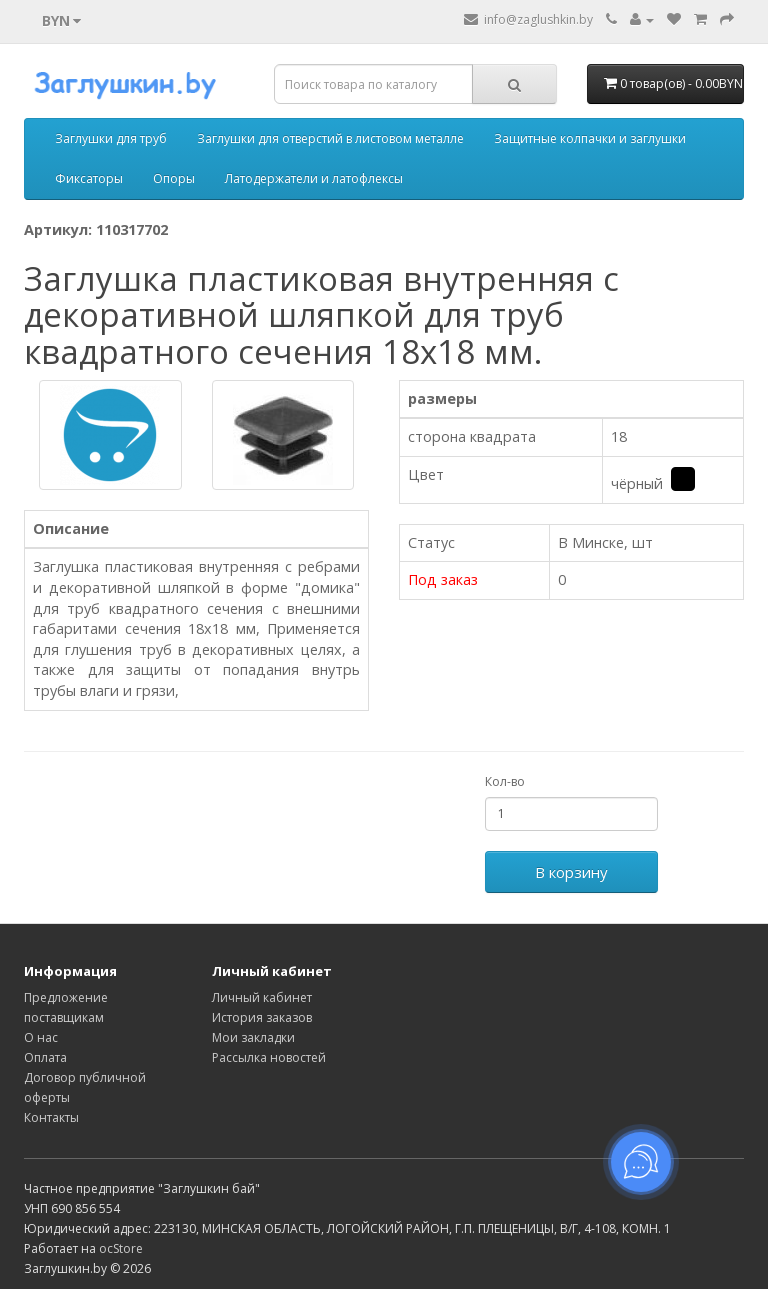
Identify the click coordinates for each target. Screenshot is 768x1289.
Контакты (51, 1117)
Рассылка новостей (269, 1057)
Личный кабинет (262, 997)
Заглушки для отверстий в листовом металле (330, 138)
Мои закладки (253, 1037)
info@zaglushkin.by (528, 19)
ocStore (121, 1248)
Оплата (45, 1057)
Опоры (174, 178)
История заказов (262, 1017)
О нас (41, 1037)
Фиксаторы (89, 178)
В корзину (571, 872)
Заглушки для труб (111, 138)
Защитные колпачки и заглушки (590, 138)
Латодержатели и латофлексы (314, 178)
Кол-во (505, 781)
